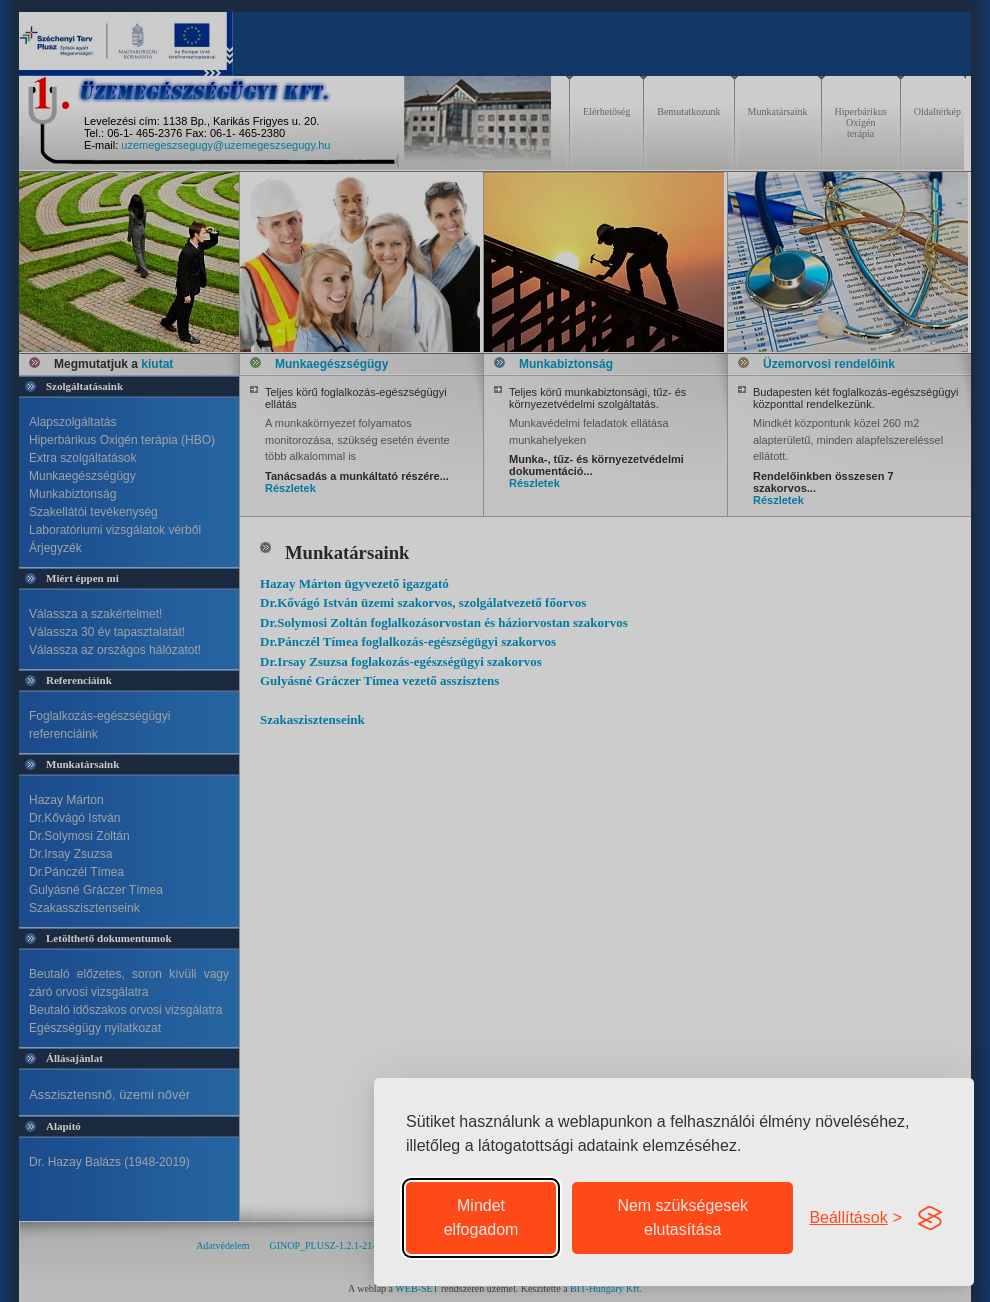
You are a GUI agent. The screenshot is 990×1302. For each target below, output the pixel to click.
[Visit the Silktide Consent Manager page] (930, 1218)
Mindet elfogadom (481, 1217)
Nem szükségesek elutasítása (682, 1217)
